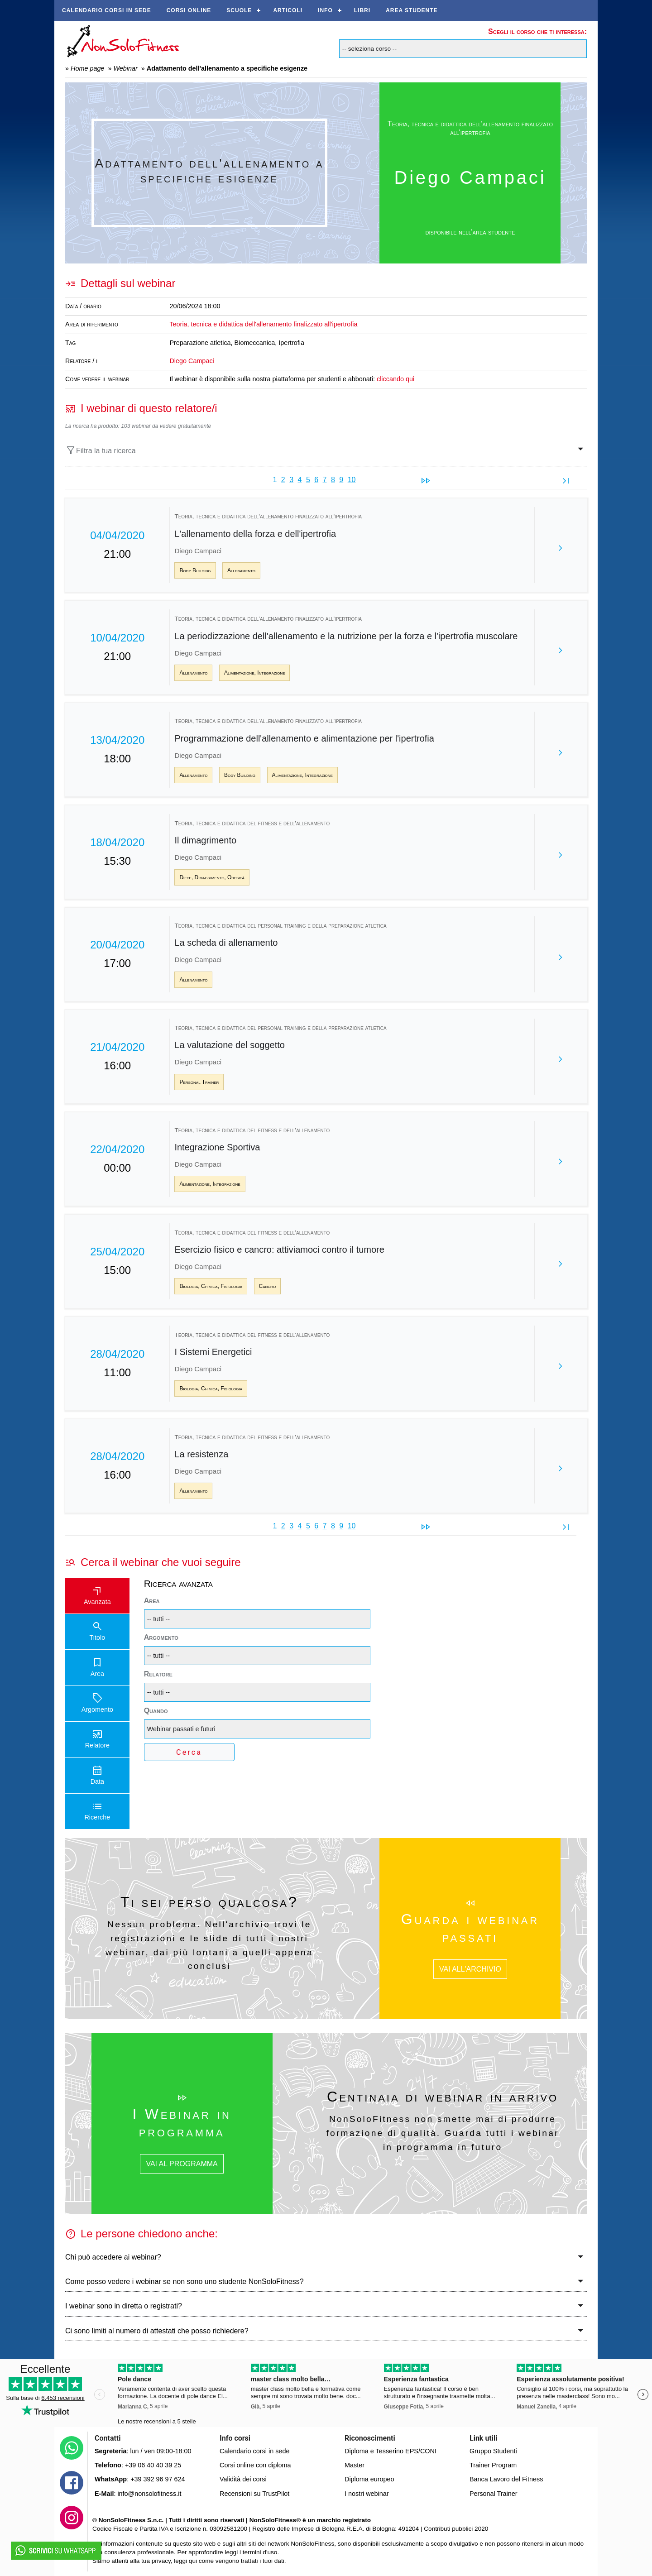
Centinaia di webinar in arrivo (442, 2096)
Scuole (239, 10)
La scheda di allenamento (226, 943)
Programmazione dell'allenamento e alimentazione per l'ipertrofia (304, 738)
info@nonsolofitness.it (149, 2493)
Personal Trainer (199, 1082)
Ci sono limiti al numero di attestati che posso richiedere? (157, 2331)
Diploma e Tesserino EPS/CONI (390, 2451)
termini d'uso (260, 2552)
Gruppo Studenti (493, 2451)
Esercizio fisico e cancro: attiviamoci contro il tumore (279, 1249)
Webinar (125, 68)
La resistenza (201, 1454)
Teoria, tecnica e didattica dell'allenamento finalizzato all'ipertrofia (470, 128)
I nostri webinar (367, 2493)
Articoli (287, 10)
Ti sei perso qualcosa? (209, 1902)
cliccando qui (395, 379)
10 (352, 480)
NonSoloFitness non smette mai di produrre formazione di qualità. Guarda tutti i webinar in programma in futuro (442, 2132)
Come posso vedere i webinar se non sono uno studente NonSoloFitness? (184, 2281)
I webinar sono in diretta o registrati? (123, 2306)
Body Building (195, 570)
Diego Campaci (191, 360)
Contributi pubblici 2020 (456, 2528)
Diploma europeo (369, 2479)
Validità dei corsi (243, 2479)
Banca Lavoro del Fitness (506, 2479)
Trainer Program (493, 2465)
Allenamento (241, 570)
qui (193, 2560)
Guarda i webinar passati (470, 1927)
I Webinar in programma (181, 2122)
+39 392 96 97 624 (157, 2479)
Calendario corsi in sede (106, 10)
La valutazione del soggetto (229, 1045)
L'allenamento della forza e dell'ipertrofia (255, 534)
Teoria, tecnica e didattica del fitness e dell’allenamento (252, 823)
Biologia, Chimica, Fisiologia (210, 1286)
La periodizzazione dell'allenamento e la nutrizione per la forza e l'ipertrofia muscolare (346, 636)
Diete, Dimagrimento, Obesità (211, 877)
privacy (161, 2560)
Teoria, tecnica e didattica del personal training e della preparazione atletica (280, 925)
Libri (362, 10)
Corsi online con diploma (255, 2465)
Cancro (267, 1286)
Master (354, 2465)
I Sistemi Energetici (213, 1352)
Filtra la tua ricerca (100, 450)
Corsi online (189, 10)
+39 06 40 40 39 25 (153, 2465)
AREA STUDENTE (412, 10)
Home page (87, 68)
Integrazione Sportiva (217, 1147)
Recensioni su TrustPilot (254, 2493)
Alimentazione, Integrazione (254, 673)
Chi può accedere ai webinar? (113, 2257)
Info (325, 10)
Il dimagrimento (205, 840)
